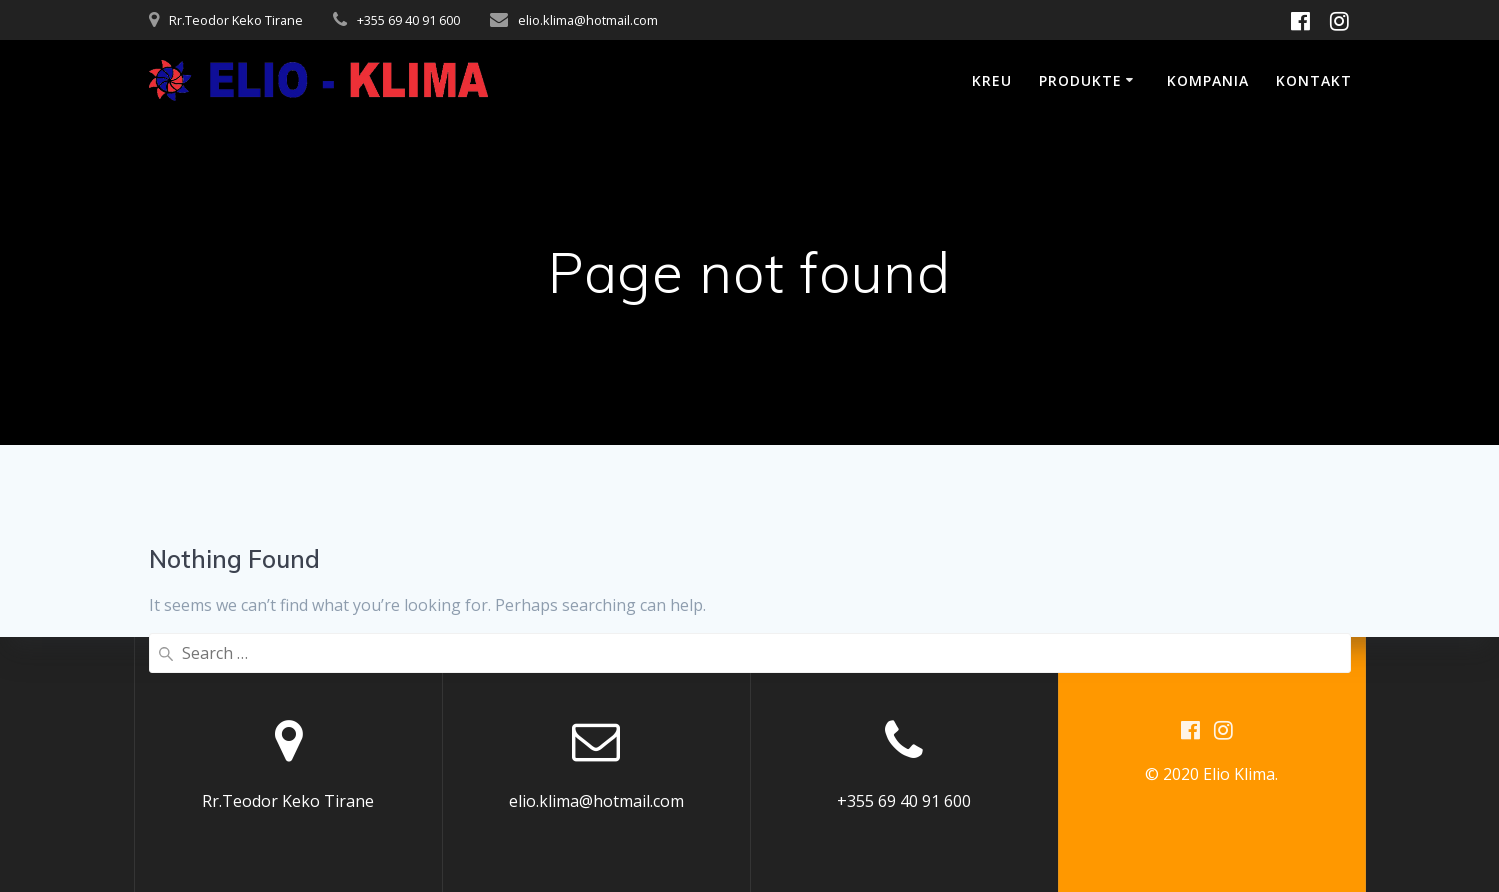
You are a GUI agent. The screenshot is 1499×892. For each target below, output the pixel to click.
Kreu (992, 80)
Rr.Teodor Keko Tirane (236, 20)
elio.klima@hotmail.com (588, 20)
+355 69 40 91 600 (408, 20)
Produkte (1080, 80)
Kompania (1208, 80)
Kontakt (1314, 80)
